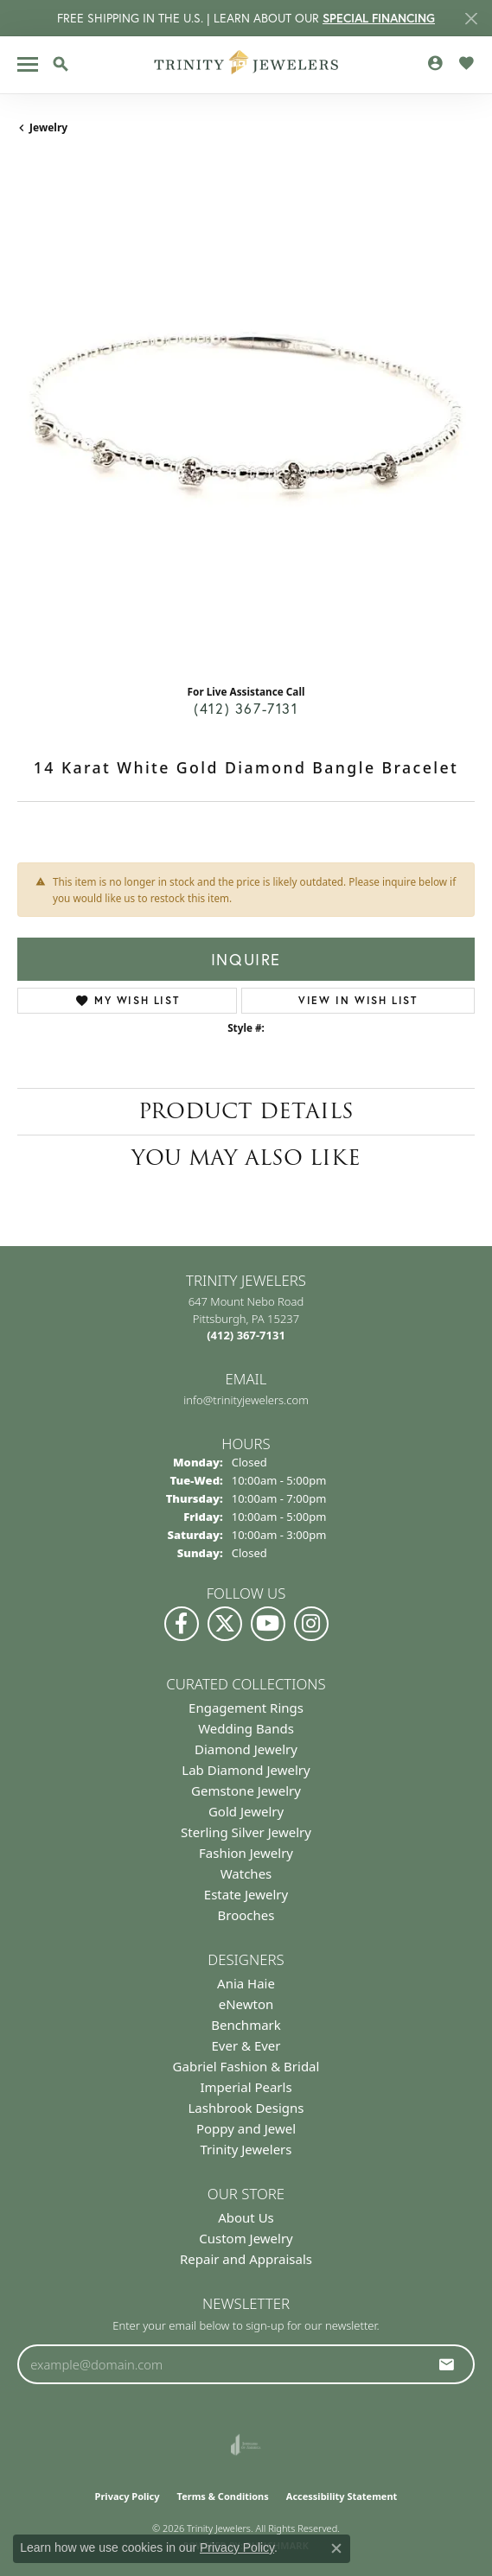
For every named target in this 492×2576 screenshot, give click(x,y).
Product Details (246, 1111)
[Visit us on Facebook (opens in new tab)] (181, 1623)
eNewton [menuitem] (246, 2004)
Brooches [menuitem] (246, 1915)
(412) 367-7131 (245, 708)
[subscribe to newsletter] (447, 2364)
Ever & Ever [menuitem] (245, 2045)
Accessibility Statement (342, 2496)
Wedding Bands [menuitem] (246, 1728)
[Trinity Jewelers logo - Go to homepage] (246, 64)
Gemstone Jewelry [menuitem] (246, 1790)
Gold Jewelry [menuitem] (246, 1811)
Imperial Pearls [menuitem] (245, 2087)
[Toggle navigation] (28, 64)
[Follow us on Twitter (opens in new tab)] (225, 1623)
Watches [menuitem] (246, 1873)
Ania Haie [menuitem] (246, 1983)
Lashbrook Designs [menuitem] (246, 2107)
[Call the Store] (246, 1335)
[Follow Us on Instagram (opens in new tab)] (311, 1623)
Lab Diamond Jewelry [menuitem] (246, 1769)
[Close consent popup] (336, 2548)
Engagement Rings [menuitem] (246, 1707)
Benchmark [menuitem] (246, 2024)
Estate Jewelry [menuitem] (246, 1894)
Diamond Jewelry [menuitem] (246, 1749)
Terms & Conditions (223, 2496)
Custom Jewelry (246, 2238)
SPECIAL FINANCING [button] (379, 18)
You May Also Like (246, 1158)
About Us (246, 2217)
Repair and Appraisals (246, 2259)
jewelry (48, 127)
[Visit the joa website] (246, 2445)
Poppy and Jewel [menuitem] (246, 2128)
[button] (60, 63)
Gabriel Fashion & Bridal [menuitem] (246, 2066)
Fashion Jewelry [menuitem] (246, 1852)
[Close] (471, 18)
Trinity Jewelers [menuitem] (246, 2149)
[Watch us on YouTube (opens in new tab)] (268, 1623)
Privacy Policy (127, 2496)
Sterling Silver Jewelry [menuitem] (246, 1832)
